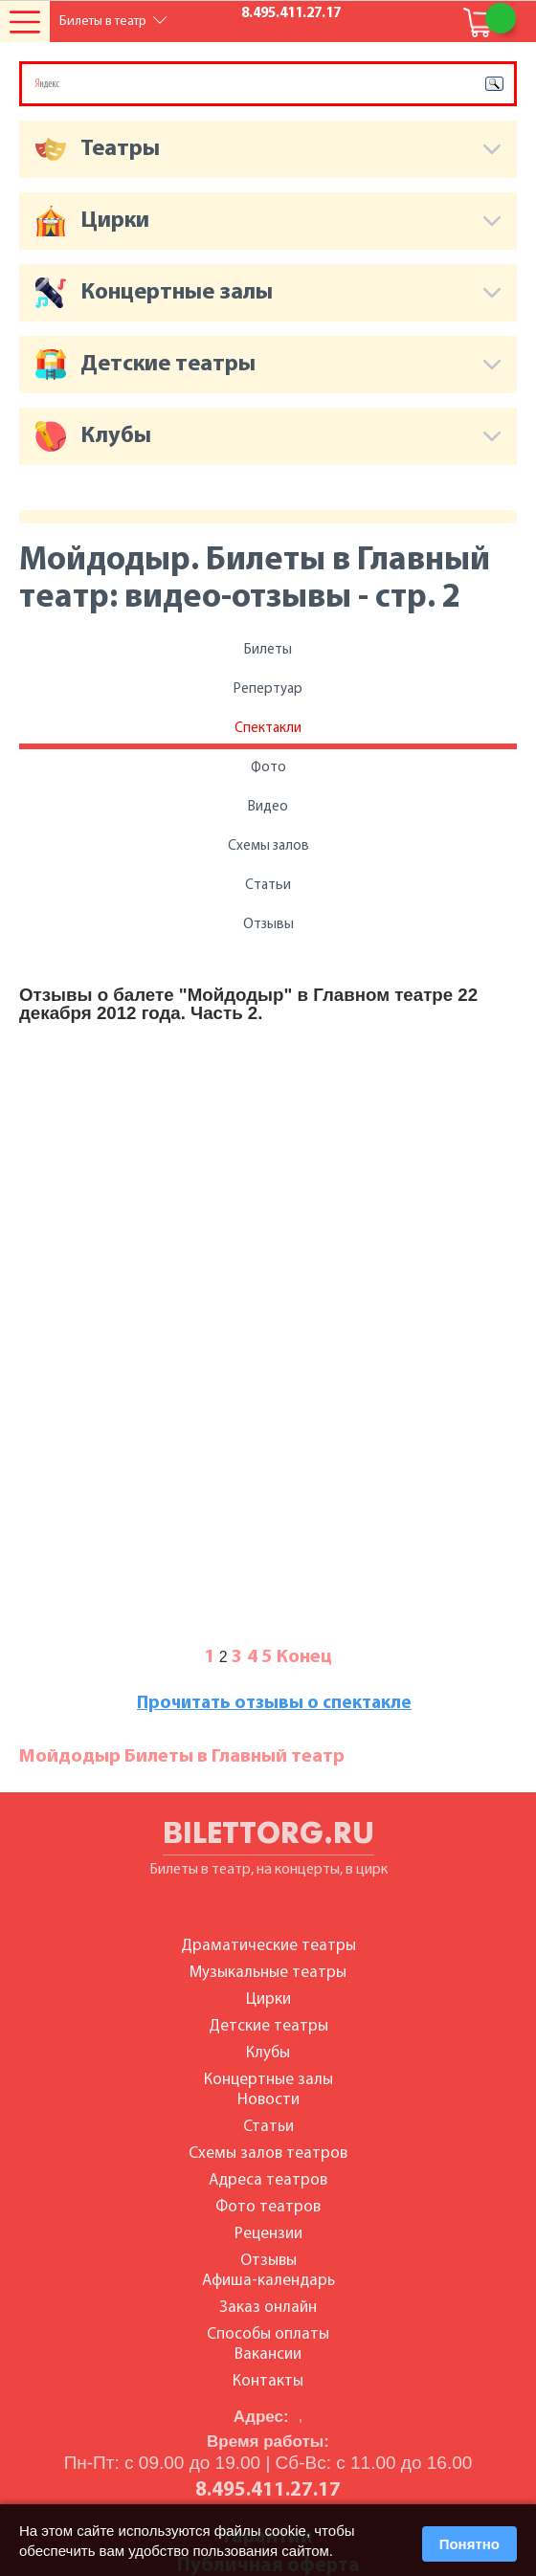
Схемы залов (268, 846)
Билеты (268, 650)
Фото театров (268, 2207)
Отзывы (268, 925)
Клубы (268, 2053)
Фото (268, 768)
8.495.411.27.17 (291, 14)
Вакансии (268, 2354)
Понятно (469, 2544)
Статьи (268, 885)
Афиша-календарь (268, 2281)
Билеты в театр (102, 21)
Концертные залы (268, 2080)
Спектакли (268, 729)
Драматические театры (268, 1946)
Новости (268, 2100)
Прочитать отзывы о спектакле (274, 1704)
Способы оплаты (268, 2334)
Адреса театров (268, 2180)
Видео (268, 807)
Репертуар (268, 689)
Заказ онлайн (268, 2307)
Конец (304, 1657)
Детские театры (268, 2026)
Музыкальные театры (268, 1973)
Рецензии (268, 2234)
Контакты (268, 2381)
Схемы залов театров (268, 2153)
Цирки (268, 1999)
